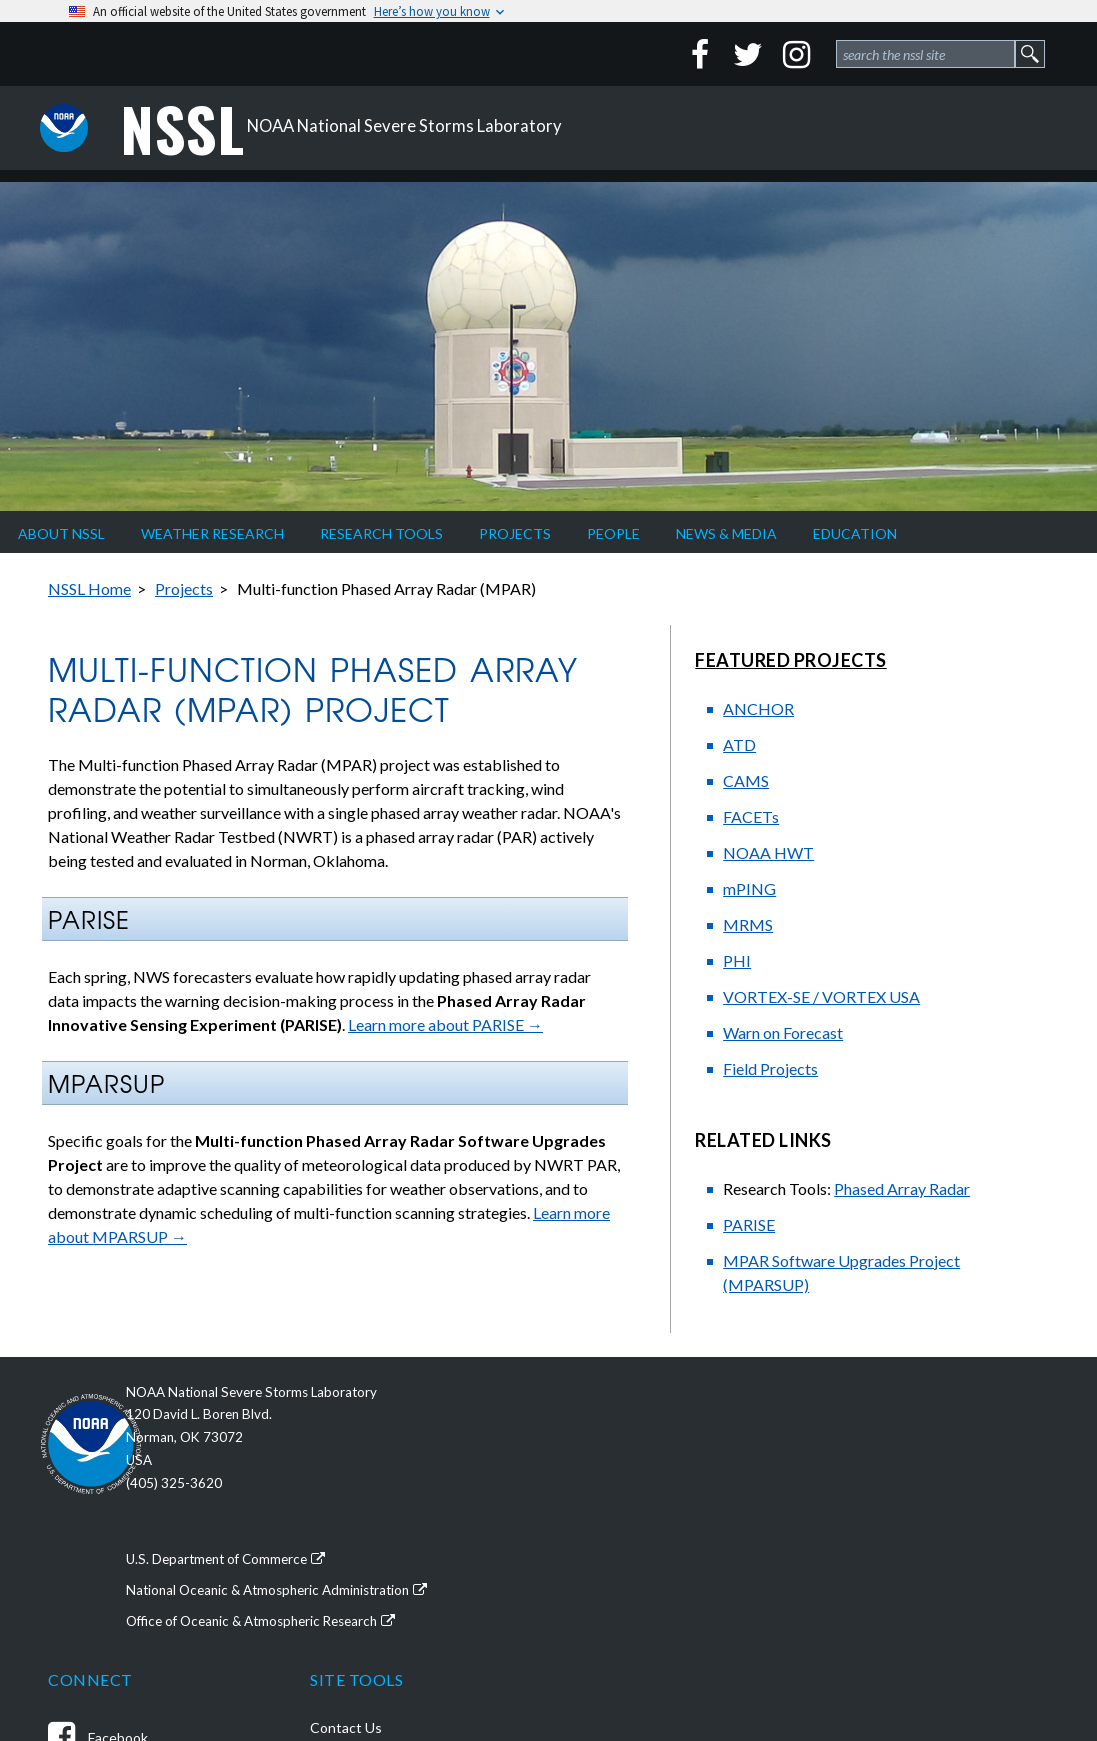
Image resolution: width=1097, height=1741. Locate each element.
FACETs (751, 816)
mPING (749, 888)
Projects (515, 533)
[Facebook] (700, 54)
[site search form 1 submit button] (1030, 54)
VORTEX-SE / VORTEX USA (821, 996)
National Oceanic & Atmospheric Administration (324, 1584)
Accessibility (874, 1512)
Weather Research (212, 533)
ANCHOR (758, 708)
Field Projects (770, 1068)
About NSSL (61, 533)
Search (856, 1656)
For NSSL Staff (880, 1680)
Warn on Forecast (783, 1032)
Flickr (610, 1626)
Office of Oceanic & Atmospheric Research (309, 1608)
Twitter (618, 1494)
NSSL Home (89, 588)
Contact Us (871, 1440)
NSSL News (630, 1670)
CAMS (746, 780)
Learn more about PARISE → (445, 1024)
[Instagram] (796, 54)
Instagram (626, 1538)
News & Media (726, 533)
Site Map (862, 1632)
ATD (739, 744)
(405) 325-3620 (222, 1488)
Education (855, 533)
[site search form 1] (925, 54)
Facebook (624, 1450)
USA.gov (862, 1584)
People (613, 533)
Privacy (857, 1488)
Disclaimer (867, 1464)
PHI (737, 960)
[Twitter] (748, 54)
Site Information (886, 1608)
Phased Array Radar (902, 1188)
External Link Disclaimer (908, 1536)
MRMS (748, 924)
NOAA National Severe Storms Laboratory (348, 128)
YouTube (622, 1582)
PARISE (749, 1224)
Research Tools (381, 533)
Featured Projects (791, 660)
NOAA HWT (768, 852)
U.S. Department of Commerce (269, 1560)
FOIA (852, 1560)
